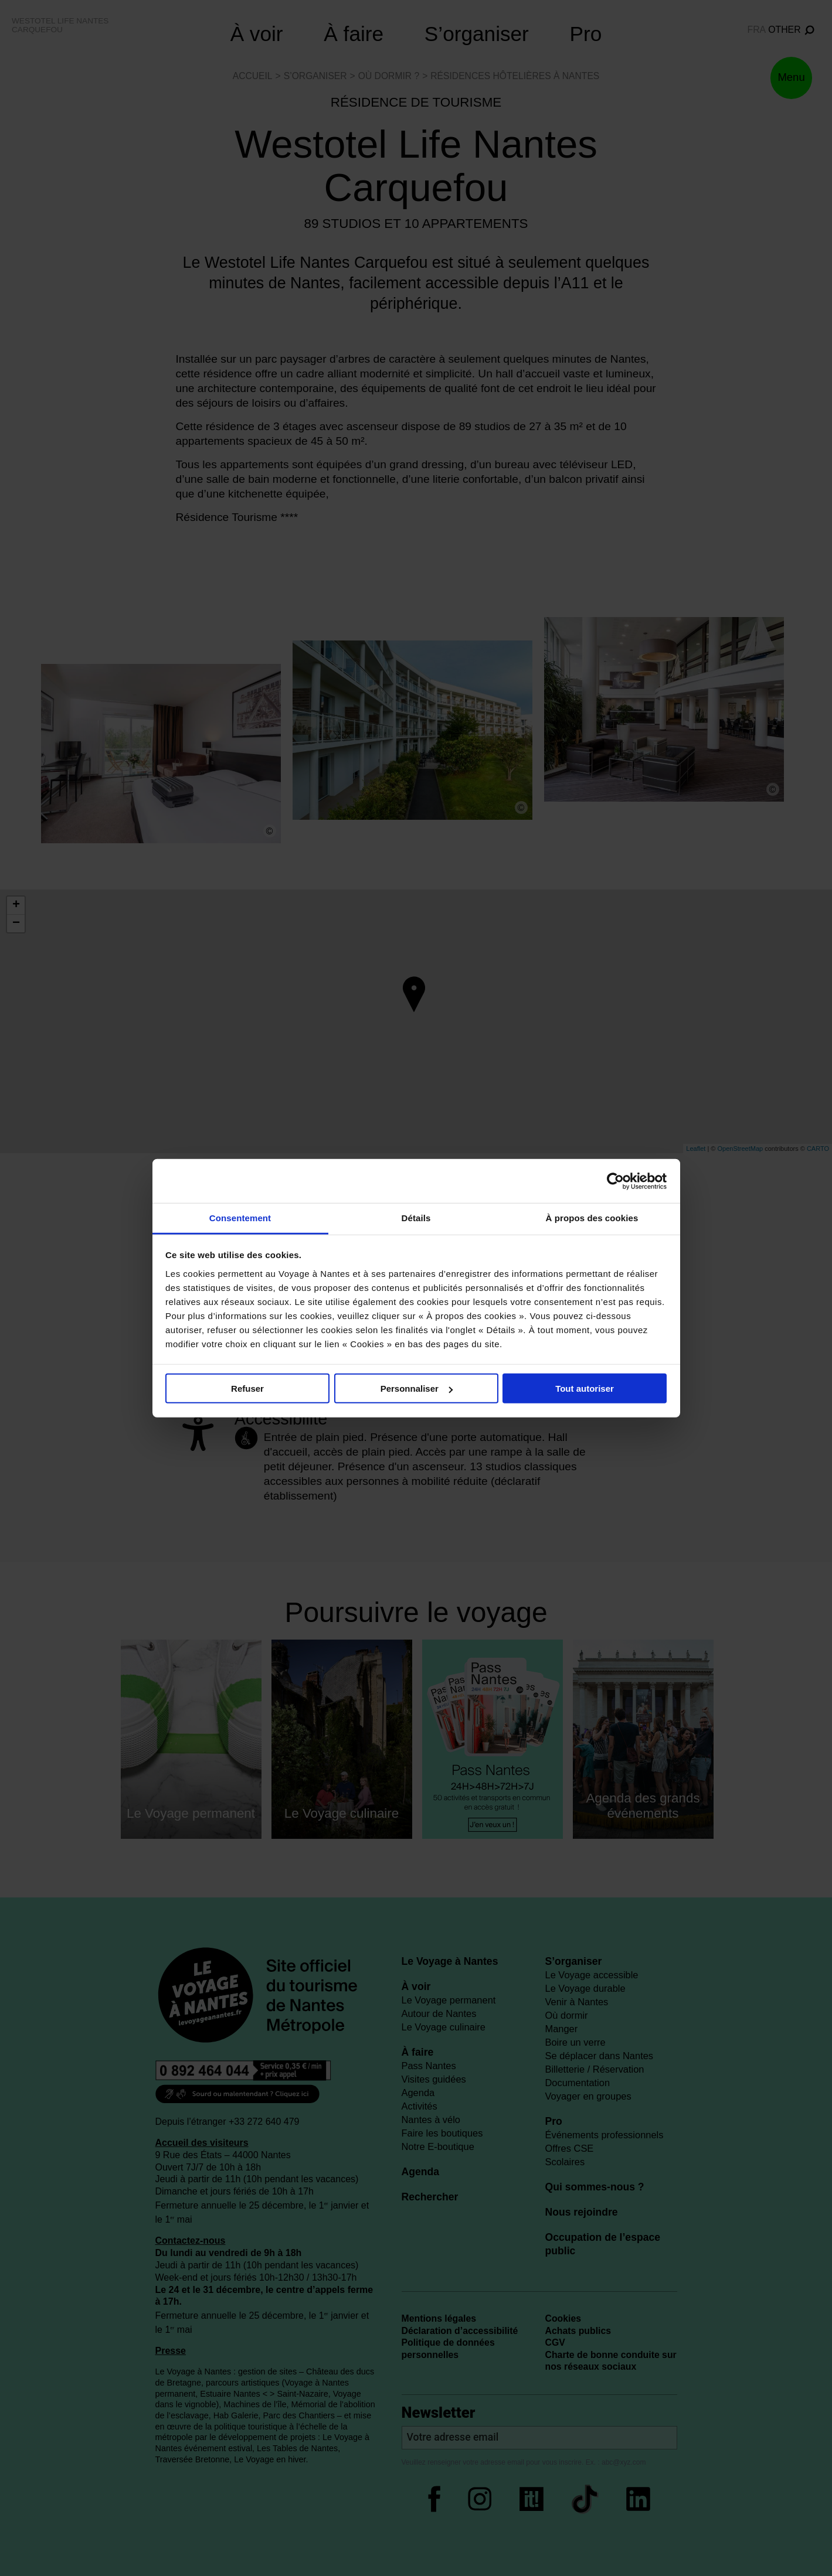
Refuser (247, 1388)
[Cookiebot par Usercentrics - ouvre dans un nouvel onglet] (615, 1181)
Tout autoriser (584, 1388)
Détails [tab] (416, 1218)
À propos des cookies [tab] (592, 1218)
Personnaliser (417, 1388)
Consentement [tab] (240, 1218)
